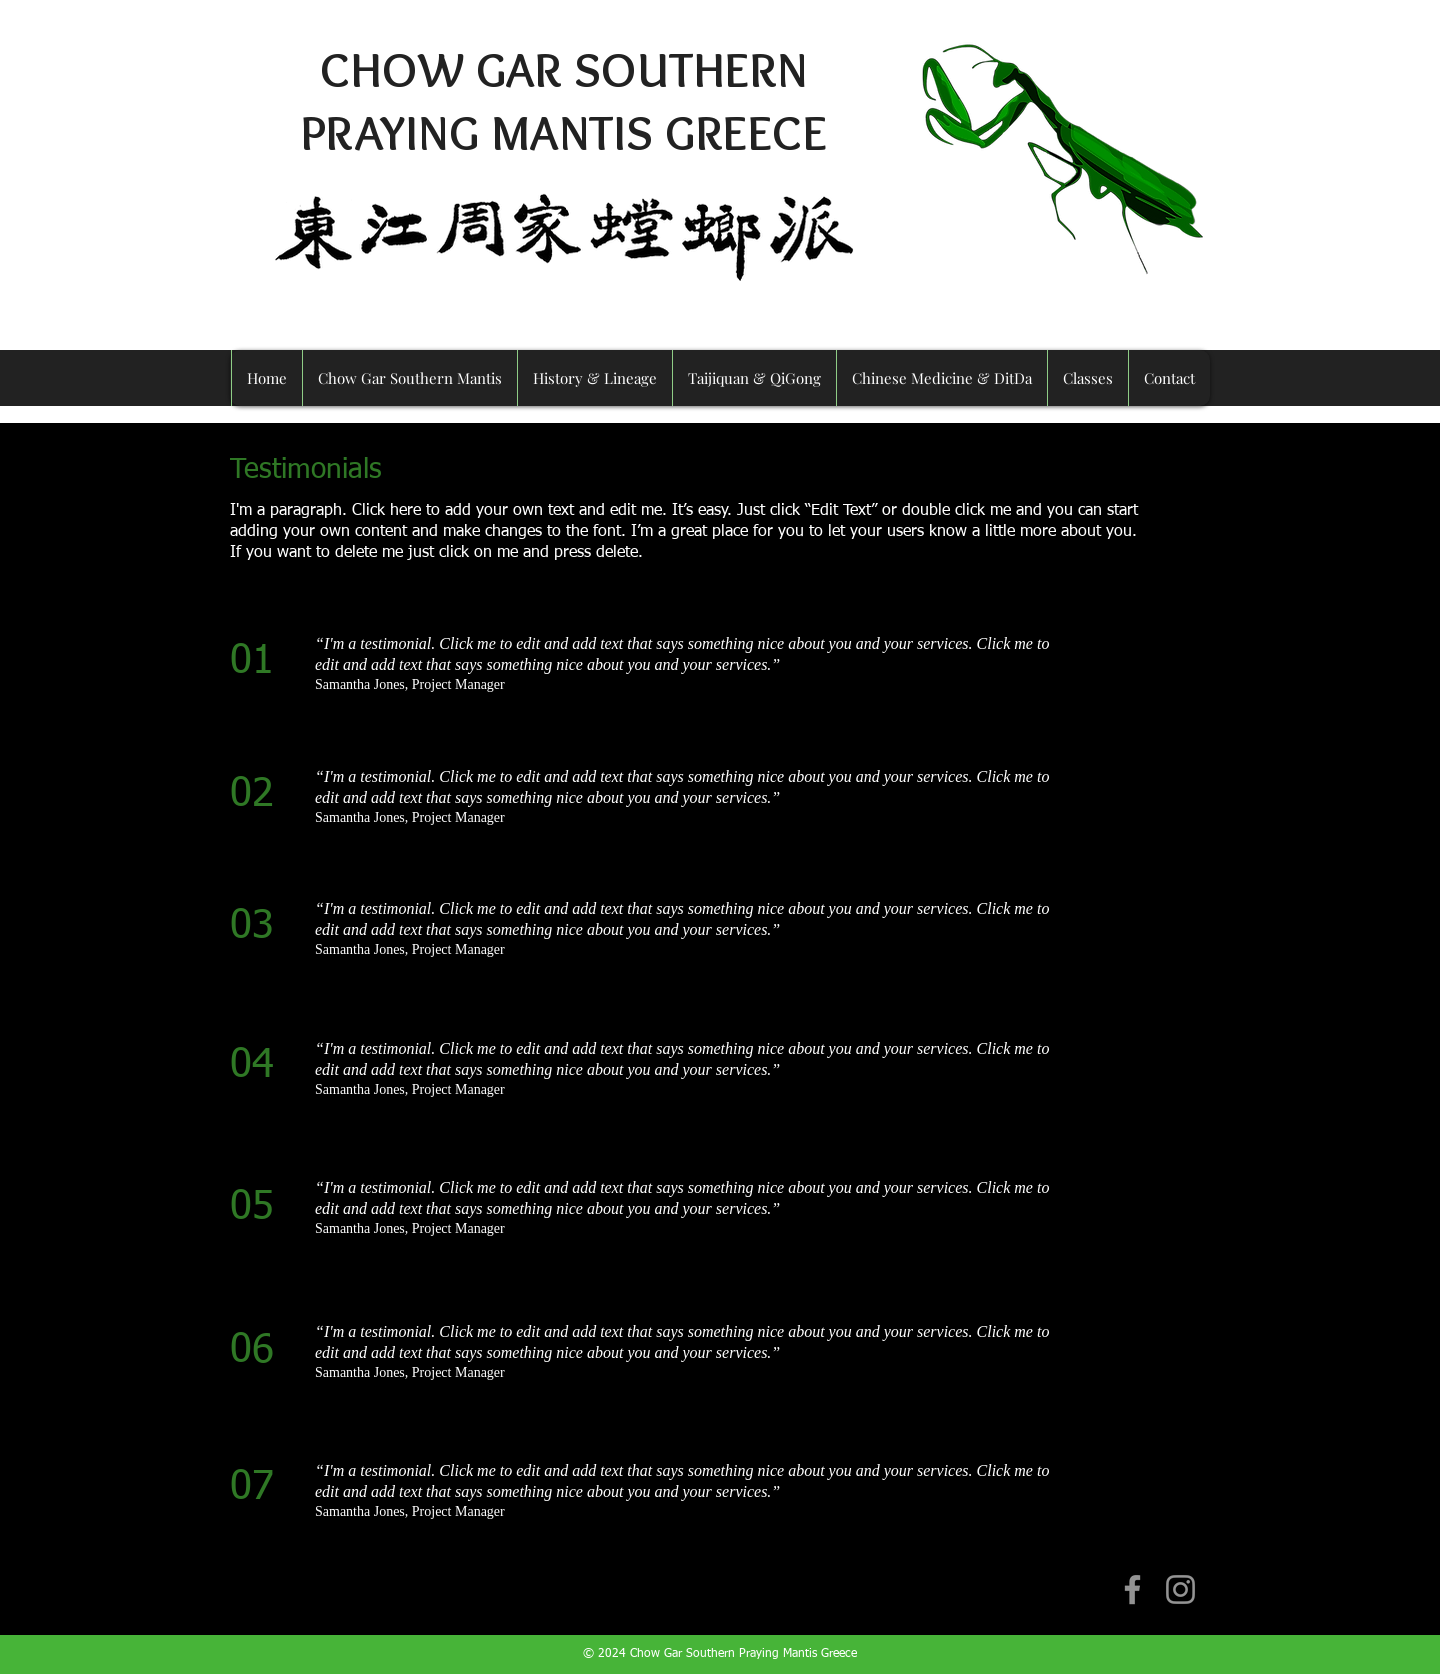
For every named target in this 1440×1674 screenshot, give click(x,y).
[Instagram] (1180, 1589)
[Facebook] (1132, 1589)
